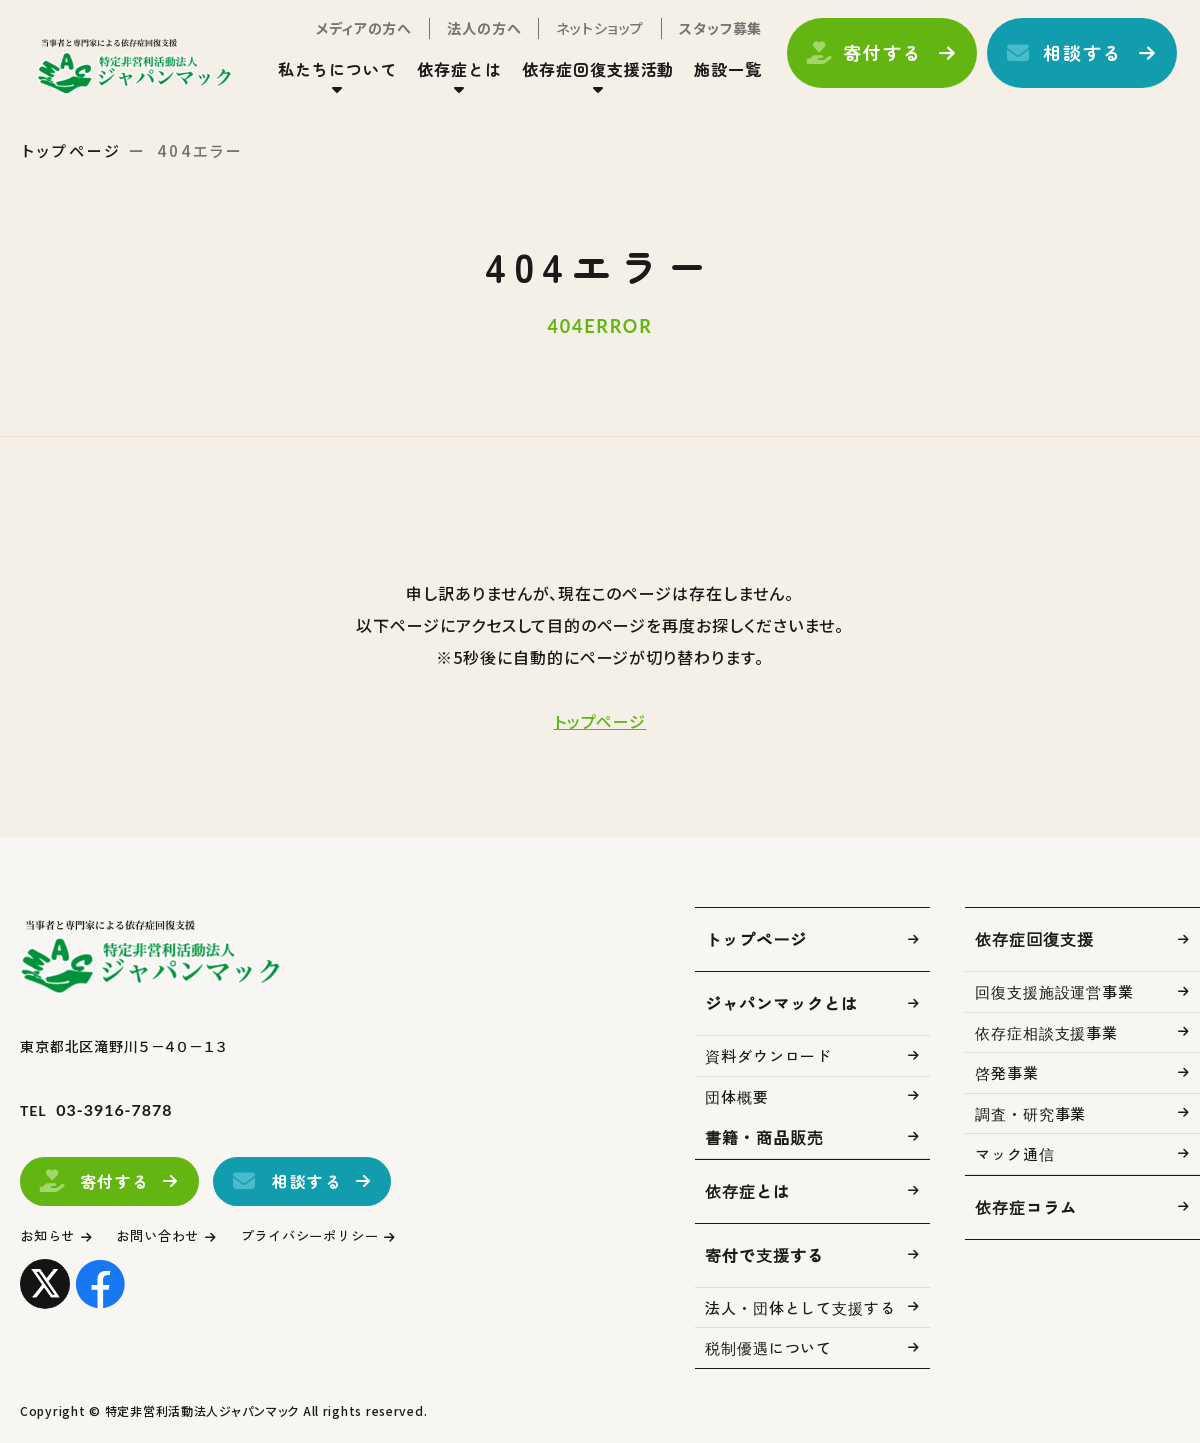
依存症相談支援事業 (1046, 1032)
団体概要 (737, 1096)
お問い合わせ (174, 1235)
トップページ (72, 150)
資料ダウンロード (768, 1055)
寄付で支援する (764, 1255)
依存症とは (442, 79)
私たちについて (320, 79)
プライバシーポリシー (344, 1235)
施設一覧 (711, 79)
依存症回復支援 (1034, 939)
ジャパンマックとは (781, 1003)
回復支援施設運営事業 (1054, 991)
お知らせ (52, 1235)
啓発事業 (1007, 1072)
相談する (1065, 63)
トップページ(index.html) (157, 76)
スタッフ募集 (703, 38)
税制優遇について (768, 1347)
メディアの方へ (347, 38)
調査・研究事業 (1030, 1113)
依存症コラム (1026, 1207)
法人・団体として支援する (800, 1307)
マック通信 (1015, 1153)
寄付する (865, 63)
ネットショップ (583, 38)
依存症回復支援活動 (581, 79)
